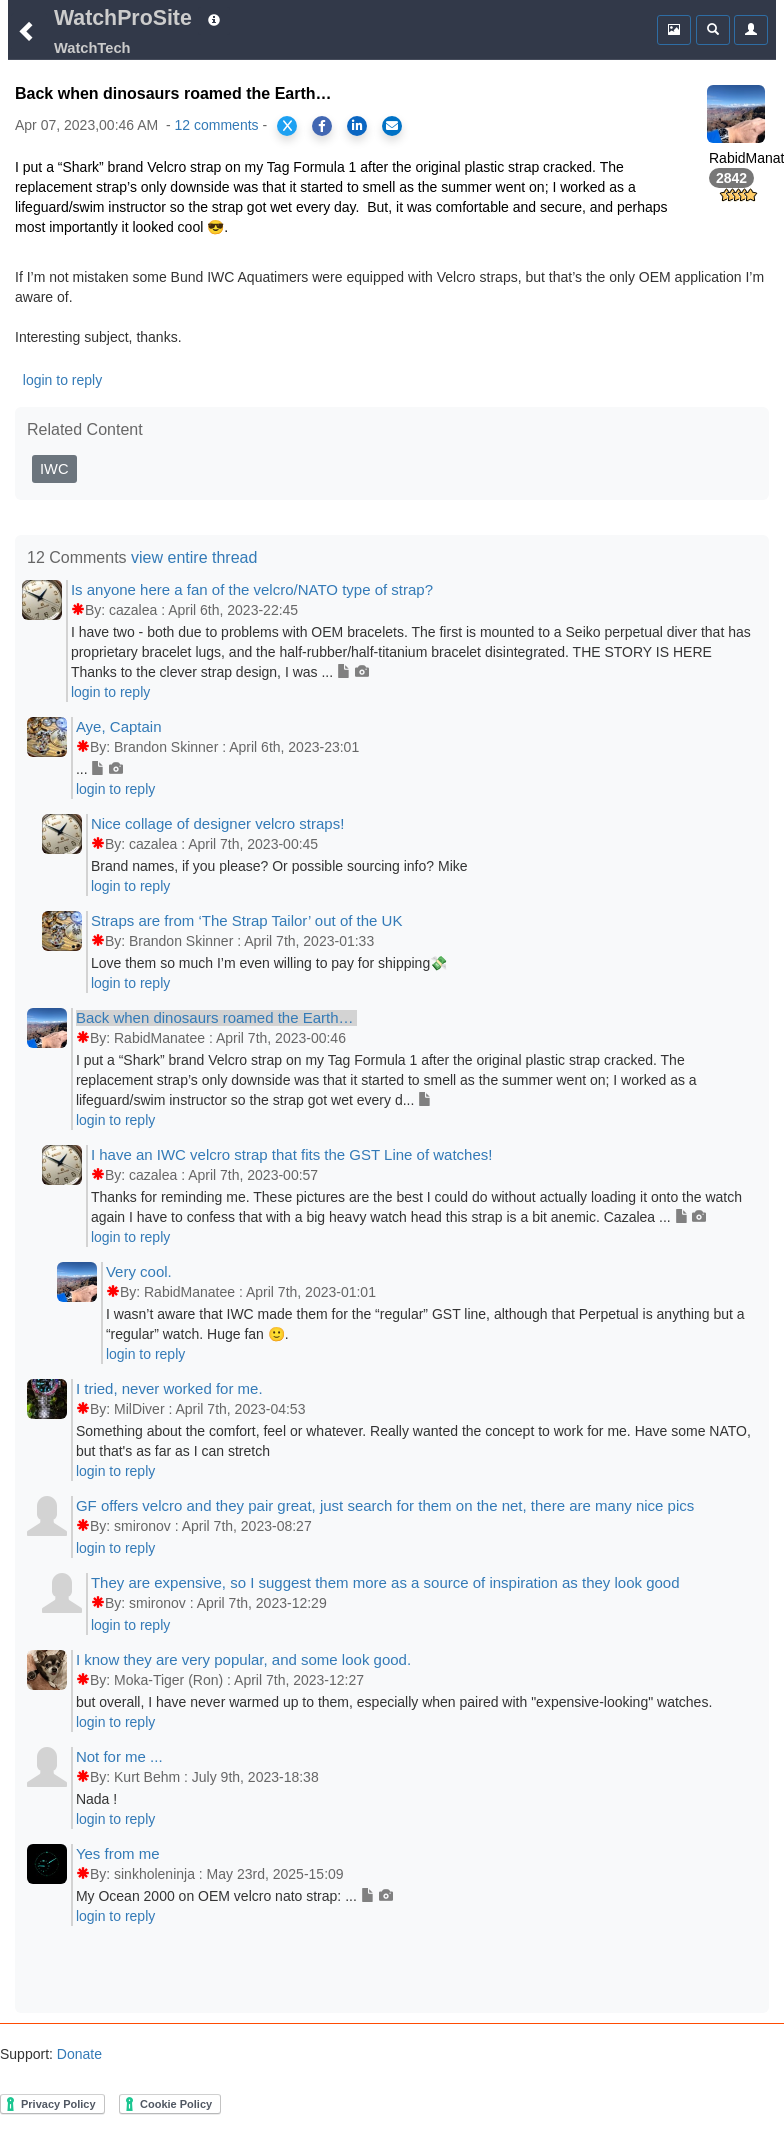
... (99, 769)
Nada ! (96, 1799)
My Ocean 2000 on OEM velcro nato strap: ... (234, 1896)
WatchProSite (123, 18)
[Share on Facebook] (322, 126)
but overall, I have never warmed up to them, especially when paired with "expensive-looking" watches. (394, 1702)
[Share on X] (287, 126)
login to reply (62, 380)
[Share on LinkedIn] (357, 126)
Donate (77, 2054)
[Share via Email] (392, 126)
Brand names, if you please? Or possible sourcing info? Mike (279, 866)
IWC (54, 469)
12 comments (217, 125)
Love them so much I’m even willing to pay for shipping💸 (269, 963)
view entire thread (194, 557)
